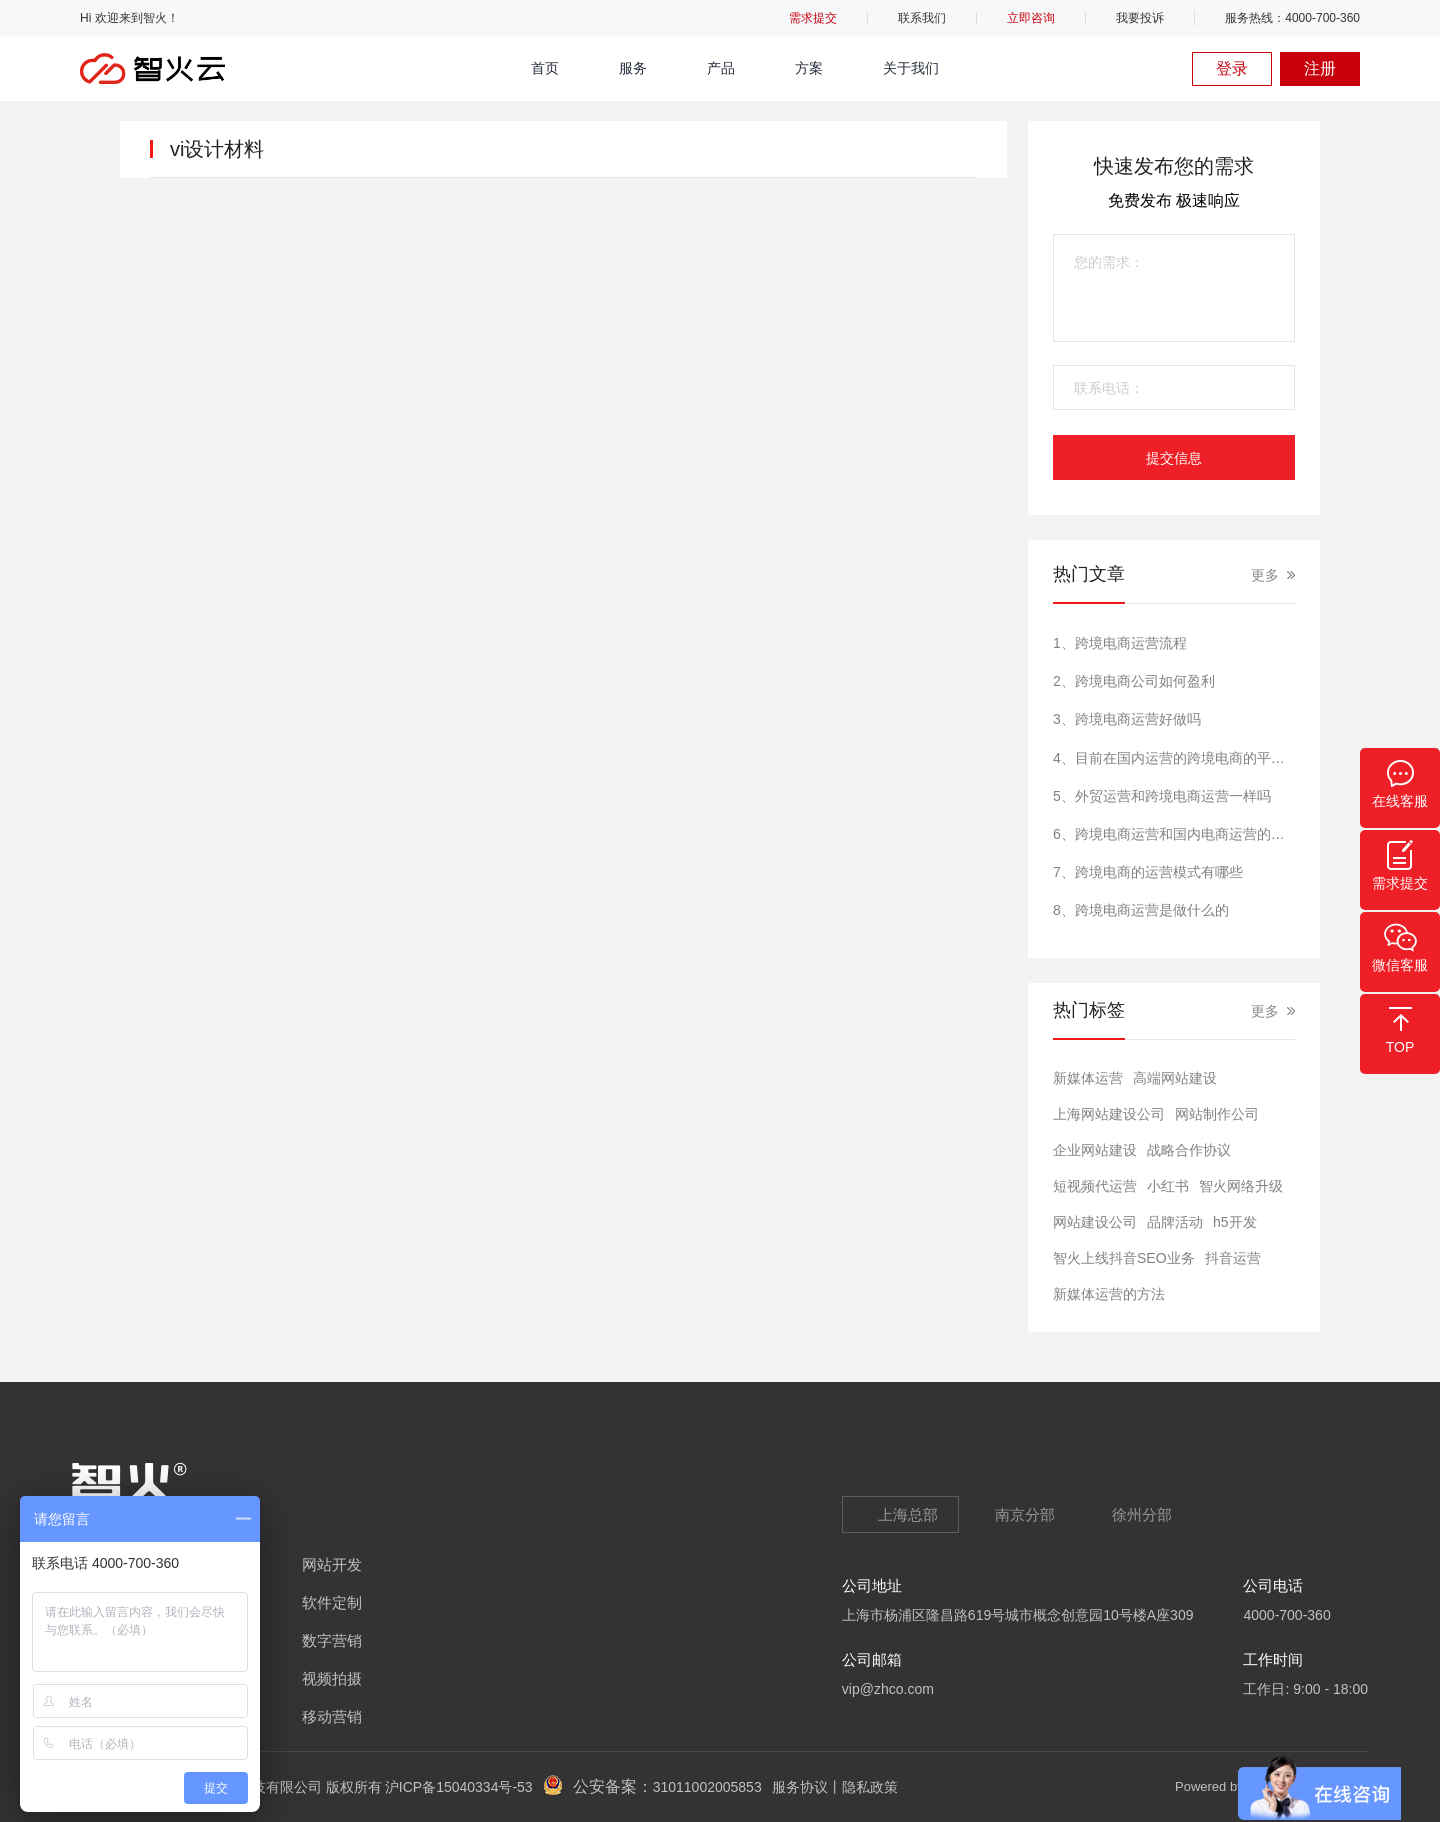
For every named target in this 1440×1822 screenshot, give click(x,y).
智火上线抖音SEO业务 (1124, 1258)
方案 (809, 68)
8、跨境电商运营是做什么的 (1141, 910)
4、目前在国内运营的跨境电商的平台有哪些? (1174, 758)
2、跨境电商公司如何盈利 (1134, 681)
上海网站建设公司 (1109, 1114)
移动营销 (332, 1716)
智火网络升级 (1241, 1186)
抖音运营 (1233, 1258)
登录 (1232, 68)
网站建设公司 (1095, 1222)
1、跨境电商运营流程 (1120, 643)
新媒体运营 (1088, 1078)
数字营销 (332, 1640)
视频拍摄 (332, 1678)
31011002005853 (707, 1787)
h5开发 (1235, 1222)
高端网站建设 (1175, 1078)
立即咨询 (1031, 18)
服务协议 (800, 1787)
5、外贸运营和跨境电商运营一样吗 (1162, 796)
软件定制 (332, 1602)
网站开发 (332, 1564)
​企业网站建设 (1095, 1150)
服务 (633, 68)
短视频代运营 (1095, 1186)
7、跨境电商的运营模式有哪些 (1148, 872)
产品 (721, 68)
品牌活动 (1175, 1222)
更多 (1265, 575)
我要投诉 (1140, 18)
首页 (545, 68)
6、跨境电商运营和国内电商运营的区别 (1174, 834)
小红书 (1168, 1186)
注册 (1320, 68)
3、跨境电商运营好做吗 (1127, 719)
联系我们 (922, 18)
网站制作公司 (1217, 1114)
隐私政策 (870, 1787)
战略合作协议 (1189, 1150)
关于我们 (911, 68)
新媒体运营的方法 (1109, 1294)
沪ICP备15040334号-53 (459, 1787)
